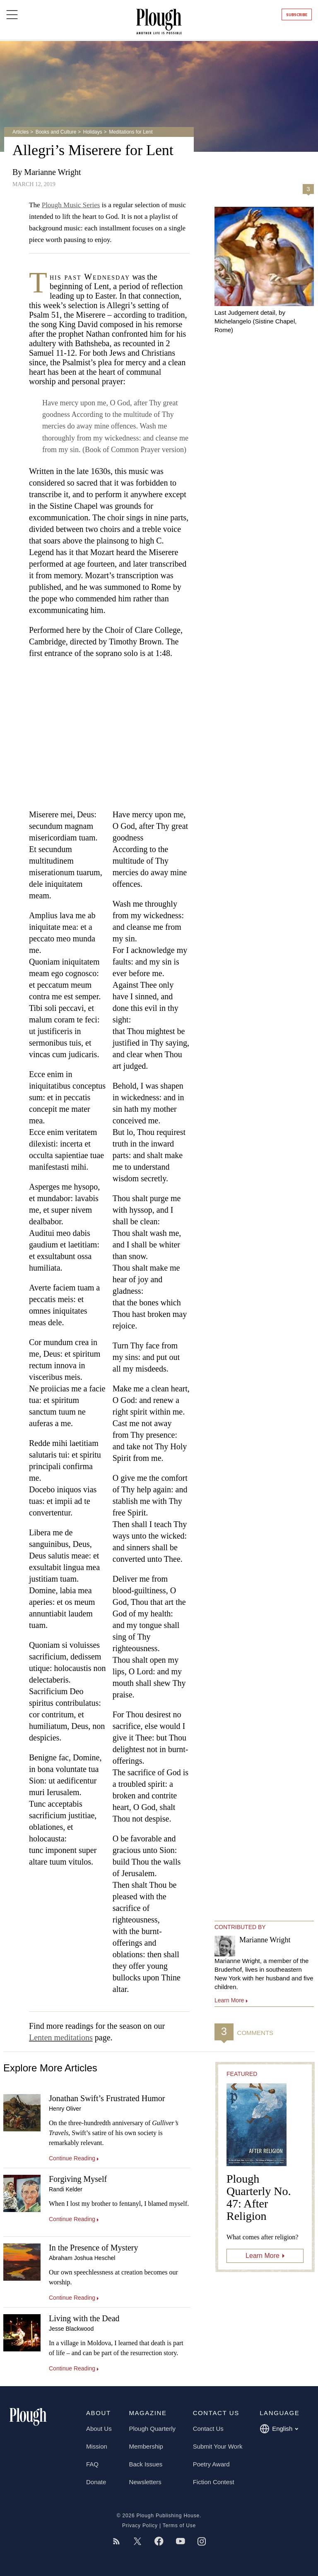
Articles (20, 132)
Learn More (262, 2255)
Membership (146, 2446)
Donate (96, 2481)
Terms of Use (179, 2525)
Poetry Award (211, 2464)
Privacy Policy (140, 2525)
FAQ (92, 2464)
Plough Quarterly (152, 2428)
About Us (99, 2428)
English (279, 2429)
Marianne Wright (52, 172)
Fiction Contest (213, 2481)
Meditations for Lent (130, 132)
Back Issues (145, 2464)
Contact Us (208, 2428)
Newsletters (145, 2481)
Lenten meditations (61, 2037)
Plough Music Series (71, 205)
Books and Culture (56, 132)
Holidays (92, 132)
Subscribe (296, 14)
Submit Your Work (218, 2446)
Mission (96, 2446)
